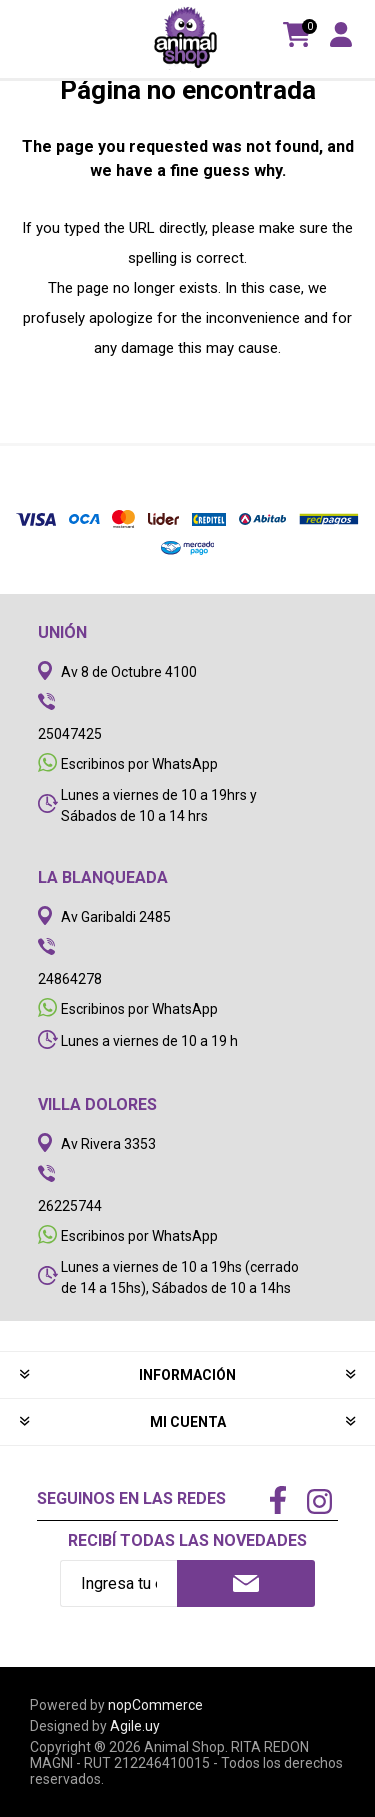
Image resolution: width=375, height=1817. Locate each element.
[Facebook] (278, 1502)
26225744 (70, 1206)
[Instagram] (319, 1504)
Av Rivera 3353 (108, 1144)
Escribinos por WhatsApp (139, 764)
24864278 (70, 979)
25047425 (70, 734)
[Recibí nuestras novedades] (118, 1583)
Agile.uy (135, 1726)
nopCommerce (155, 1705)
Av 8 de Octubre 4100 (129, 672)
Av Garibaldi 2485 (116, 917)
